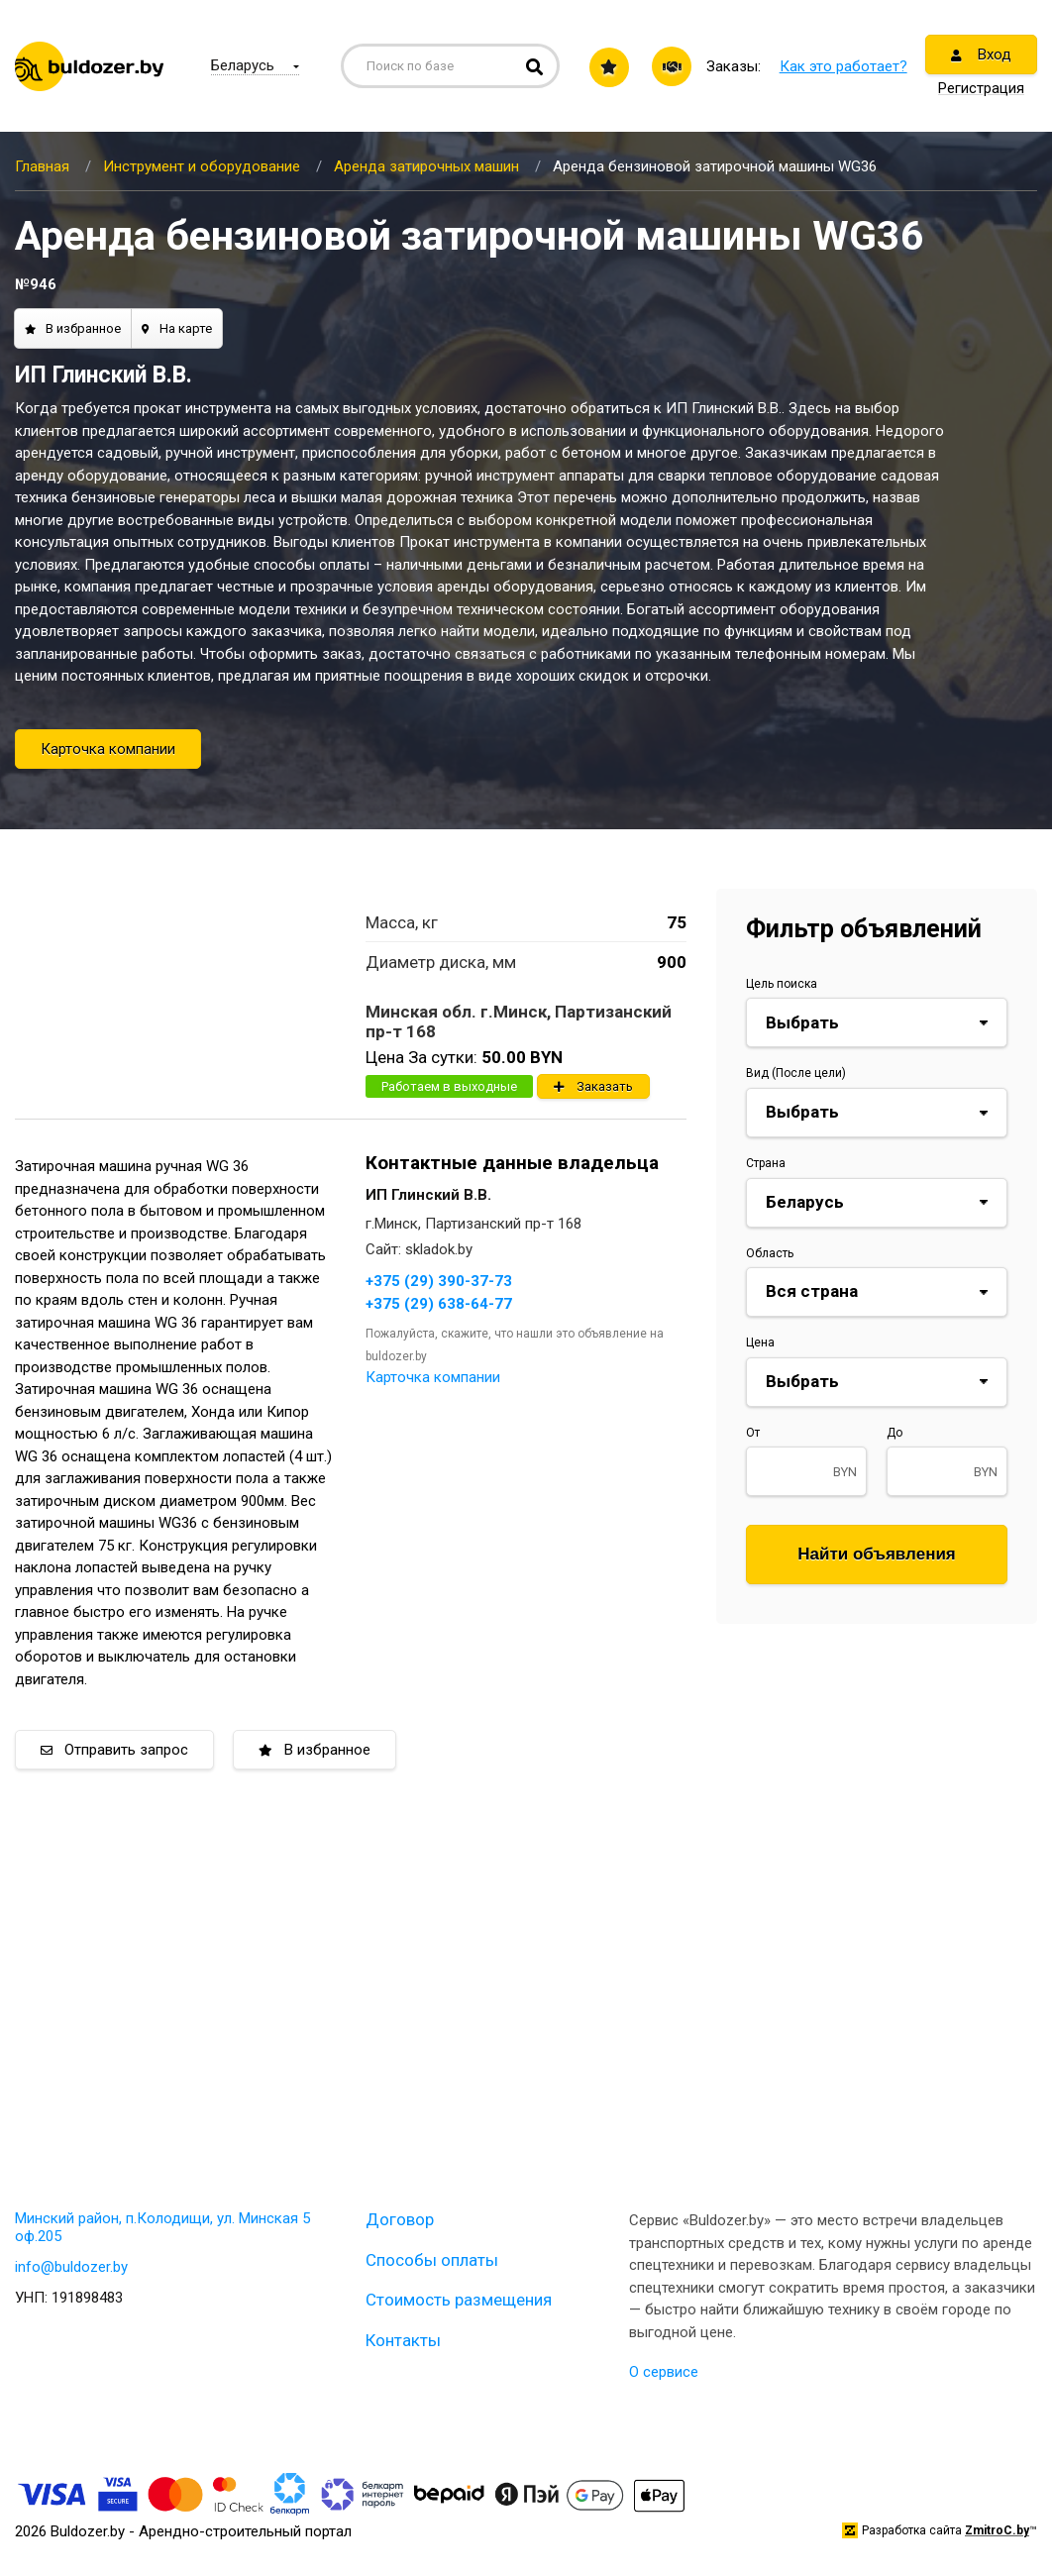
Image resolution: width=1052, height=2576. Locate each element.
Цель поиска (781, 984)
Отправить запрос (114, 1750)
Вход (981, 54)
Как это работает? (843, 66)
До (894, 1433)
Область (769, 1253)
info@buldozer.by (71, 2267)
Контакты (403, 2340)
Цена (760, 1342)
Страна (766, 1163)
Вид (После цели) (796, 1073)
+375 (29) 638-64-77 (439, 1304)
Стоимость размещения (459, 2299)
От (753, 1433)
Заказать (593, 1086)
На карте (177, 328)
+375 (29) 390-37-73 (439, 1281)
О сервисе (663, 2372)
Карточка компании (108, 749)
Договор (400, 2219)
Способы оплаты (432, 2260)
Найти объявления (876, 1554)
